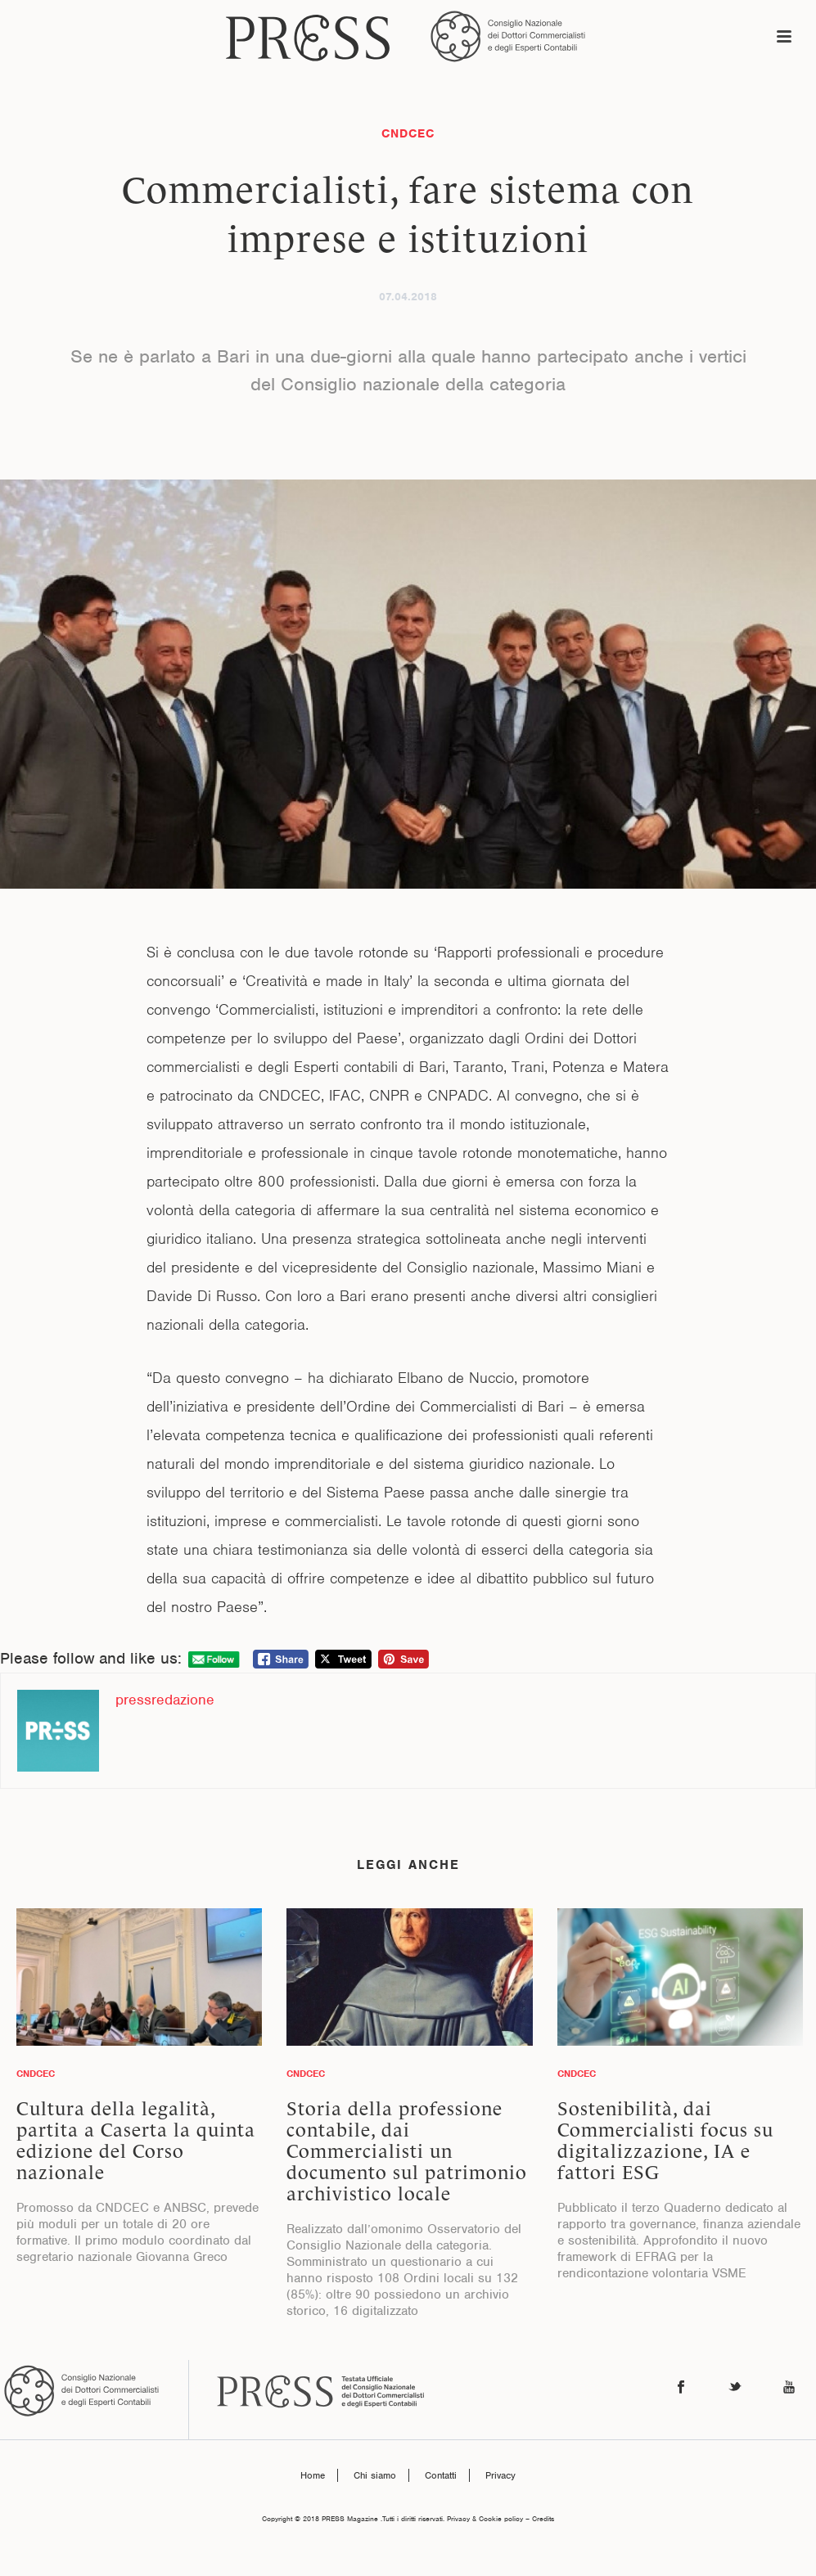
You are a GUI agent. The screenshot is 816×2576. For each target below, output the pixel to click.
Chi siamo (375, 2475)
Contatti (441, 2475)
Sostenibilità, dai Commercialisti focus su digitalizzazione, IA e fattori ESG (665, 2140)
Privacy (500, 2475)
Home (312, 2475)
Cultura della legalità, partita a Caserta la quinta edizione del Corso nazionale (135, 2140)
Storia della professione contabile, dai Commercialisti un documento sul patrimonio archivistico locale (406, 2151)
